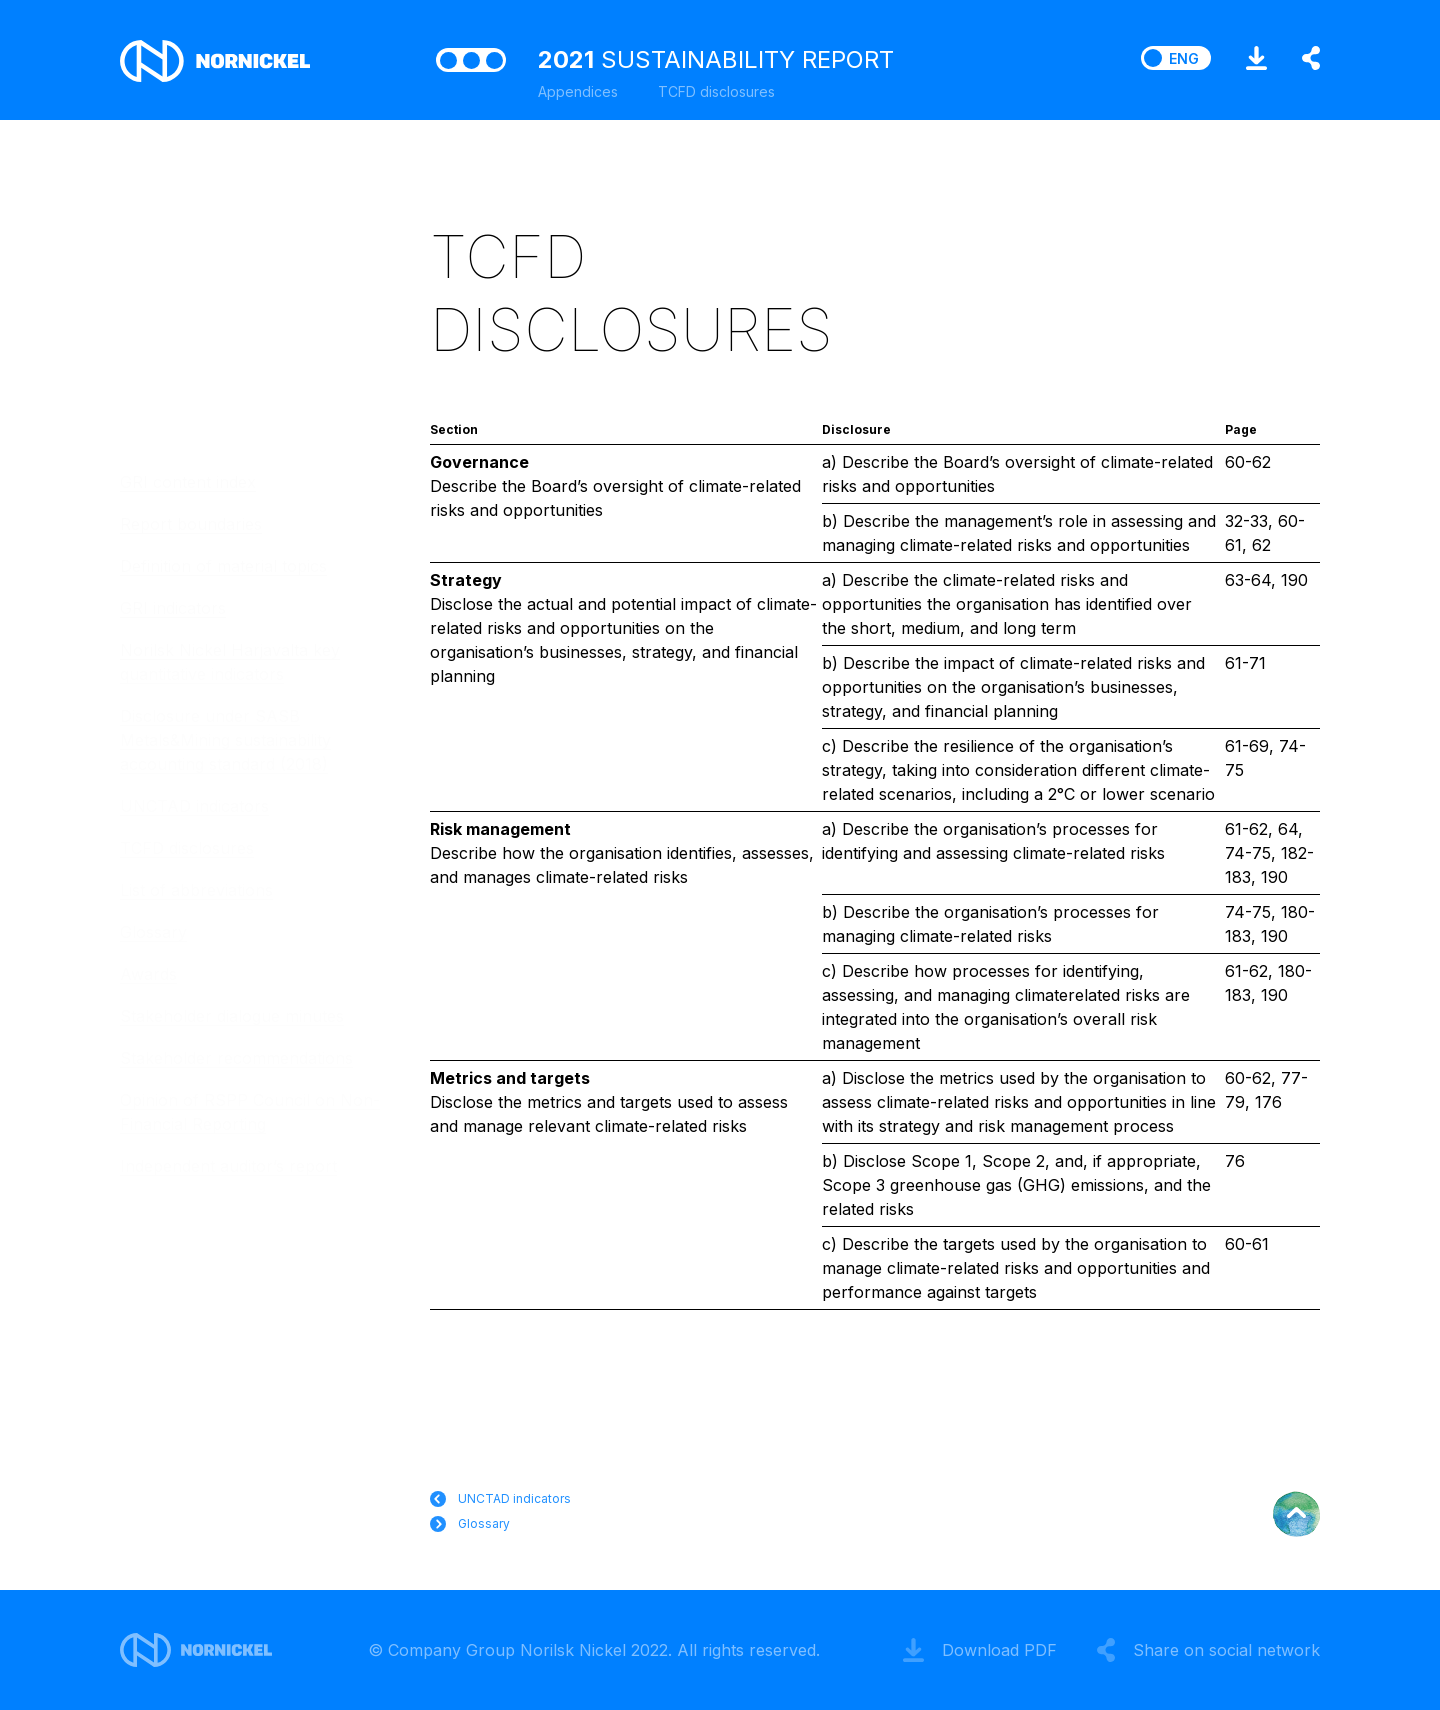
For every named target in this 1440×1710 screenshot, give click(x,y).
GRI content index (188, 482)
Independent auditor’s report (228, 1166)
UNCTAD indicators (194, 806)
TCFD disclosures (187, 848)
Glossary (153, 932)
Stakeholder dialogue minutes (232, 1016)
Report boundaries (191, 524)
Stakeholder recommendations (236, 1058)
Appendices (578, 91)
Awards (148, 974)
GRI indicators (173, 608)
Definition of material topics (223, 566)
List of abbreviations (196, 890)
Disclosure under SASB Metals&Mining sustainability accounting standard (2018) (225, 740)
